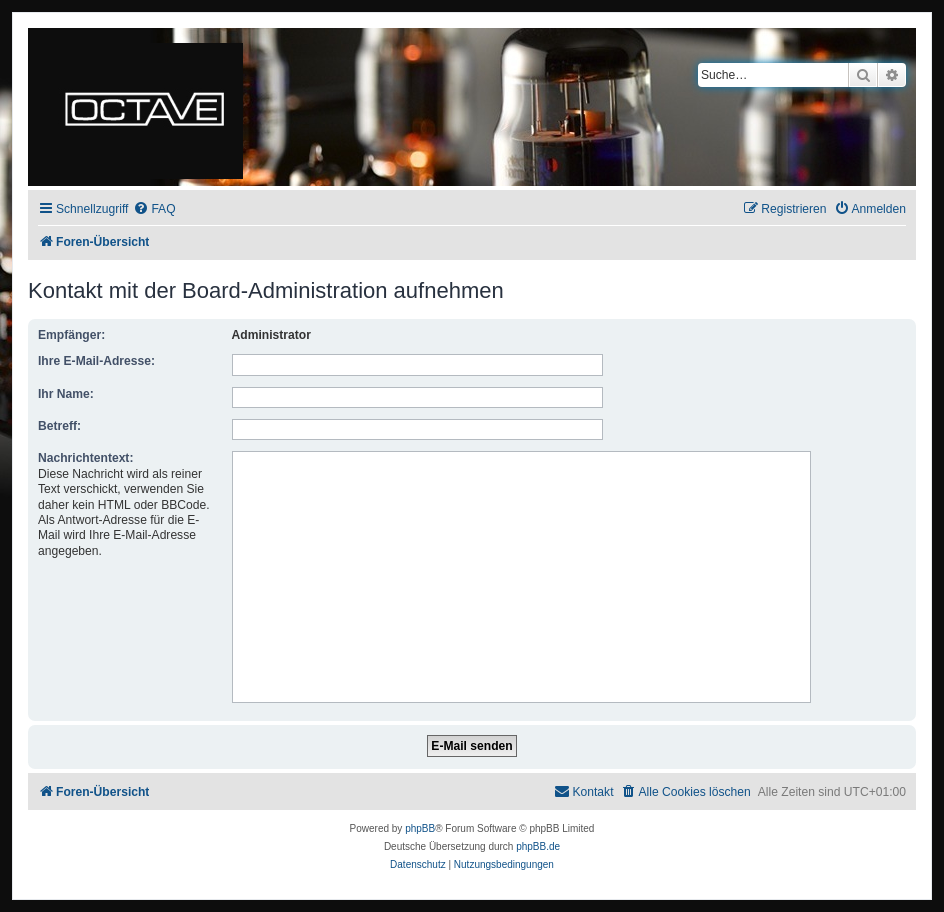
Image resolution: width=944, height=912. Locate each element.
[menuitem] (154, 209)
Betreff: (59, 426)
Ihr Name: (66, 394)
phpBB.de (538, 846)
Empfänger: (71, 335)
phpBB (420, 828)
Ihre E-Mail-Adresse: (96, 361)
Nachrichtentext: (85, 458)
